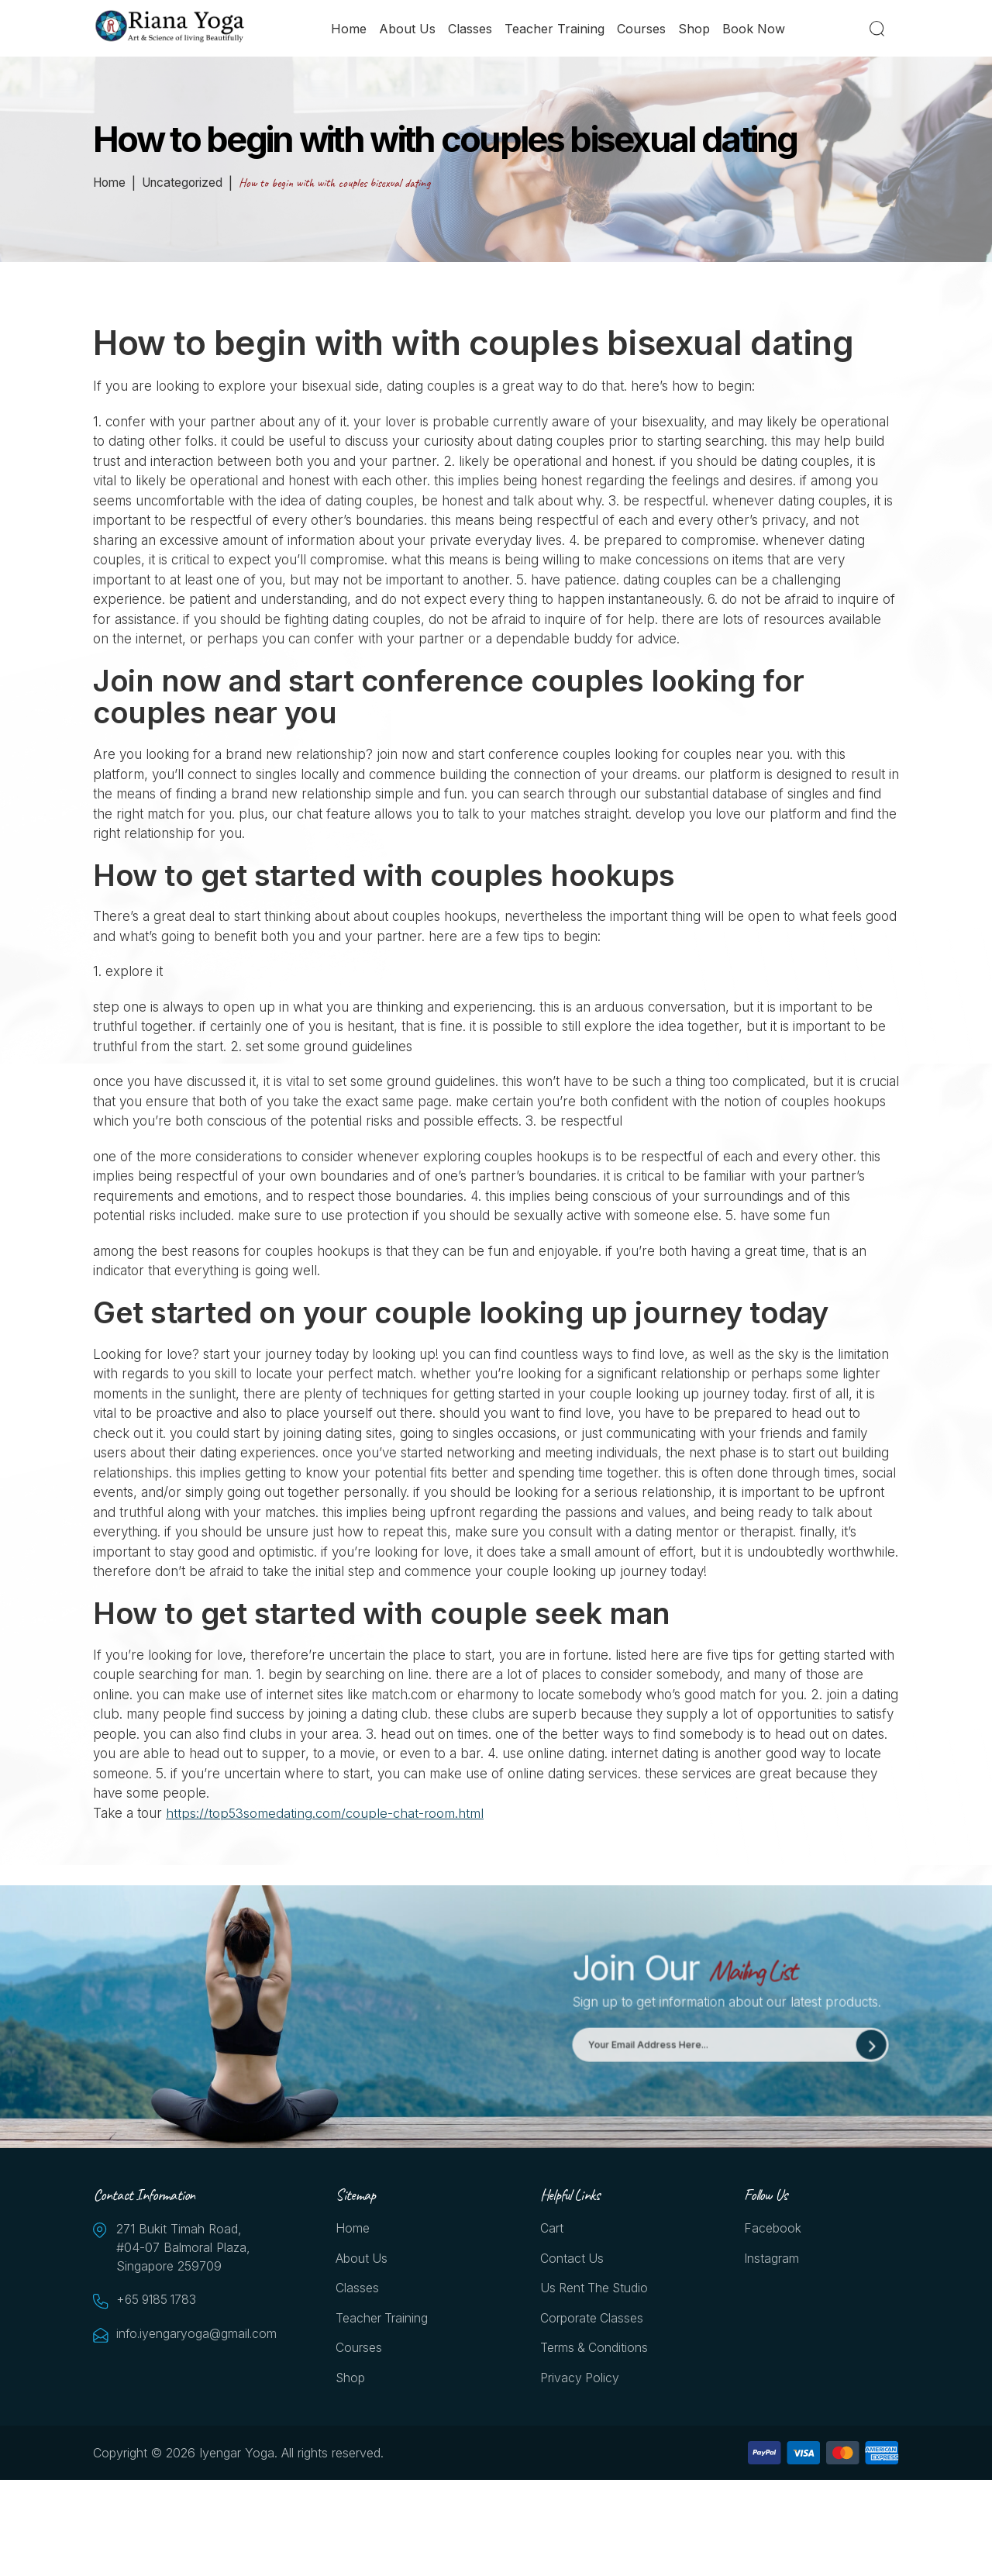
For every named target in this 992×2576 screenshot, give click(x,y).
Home (349, 28)
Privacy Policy (580, 2380)
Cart (551, 2229)
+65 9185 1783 (159, 2301)
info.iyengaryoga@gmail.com (193, 2335)
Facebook (772, 2229)
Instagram (771, 2259)
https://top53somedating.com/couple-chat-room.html (325, 1813)
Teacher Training (555, 28)
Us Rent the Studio (595, 2290)
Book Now (754, 28)
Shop (695, 28)
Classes (471, 28)
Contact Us (572, 2259)
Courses (642, 28)
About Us (408, 28)
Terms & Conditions (594, 2350)
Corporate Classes (592, 2320)
